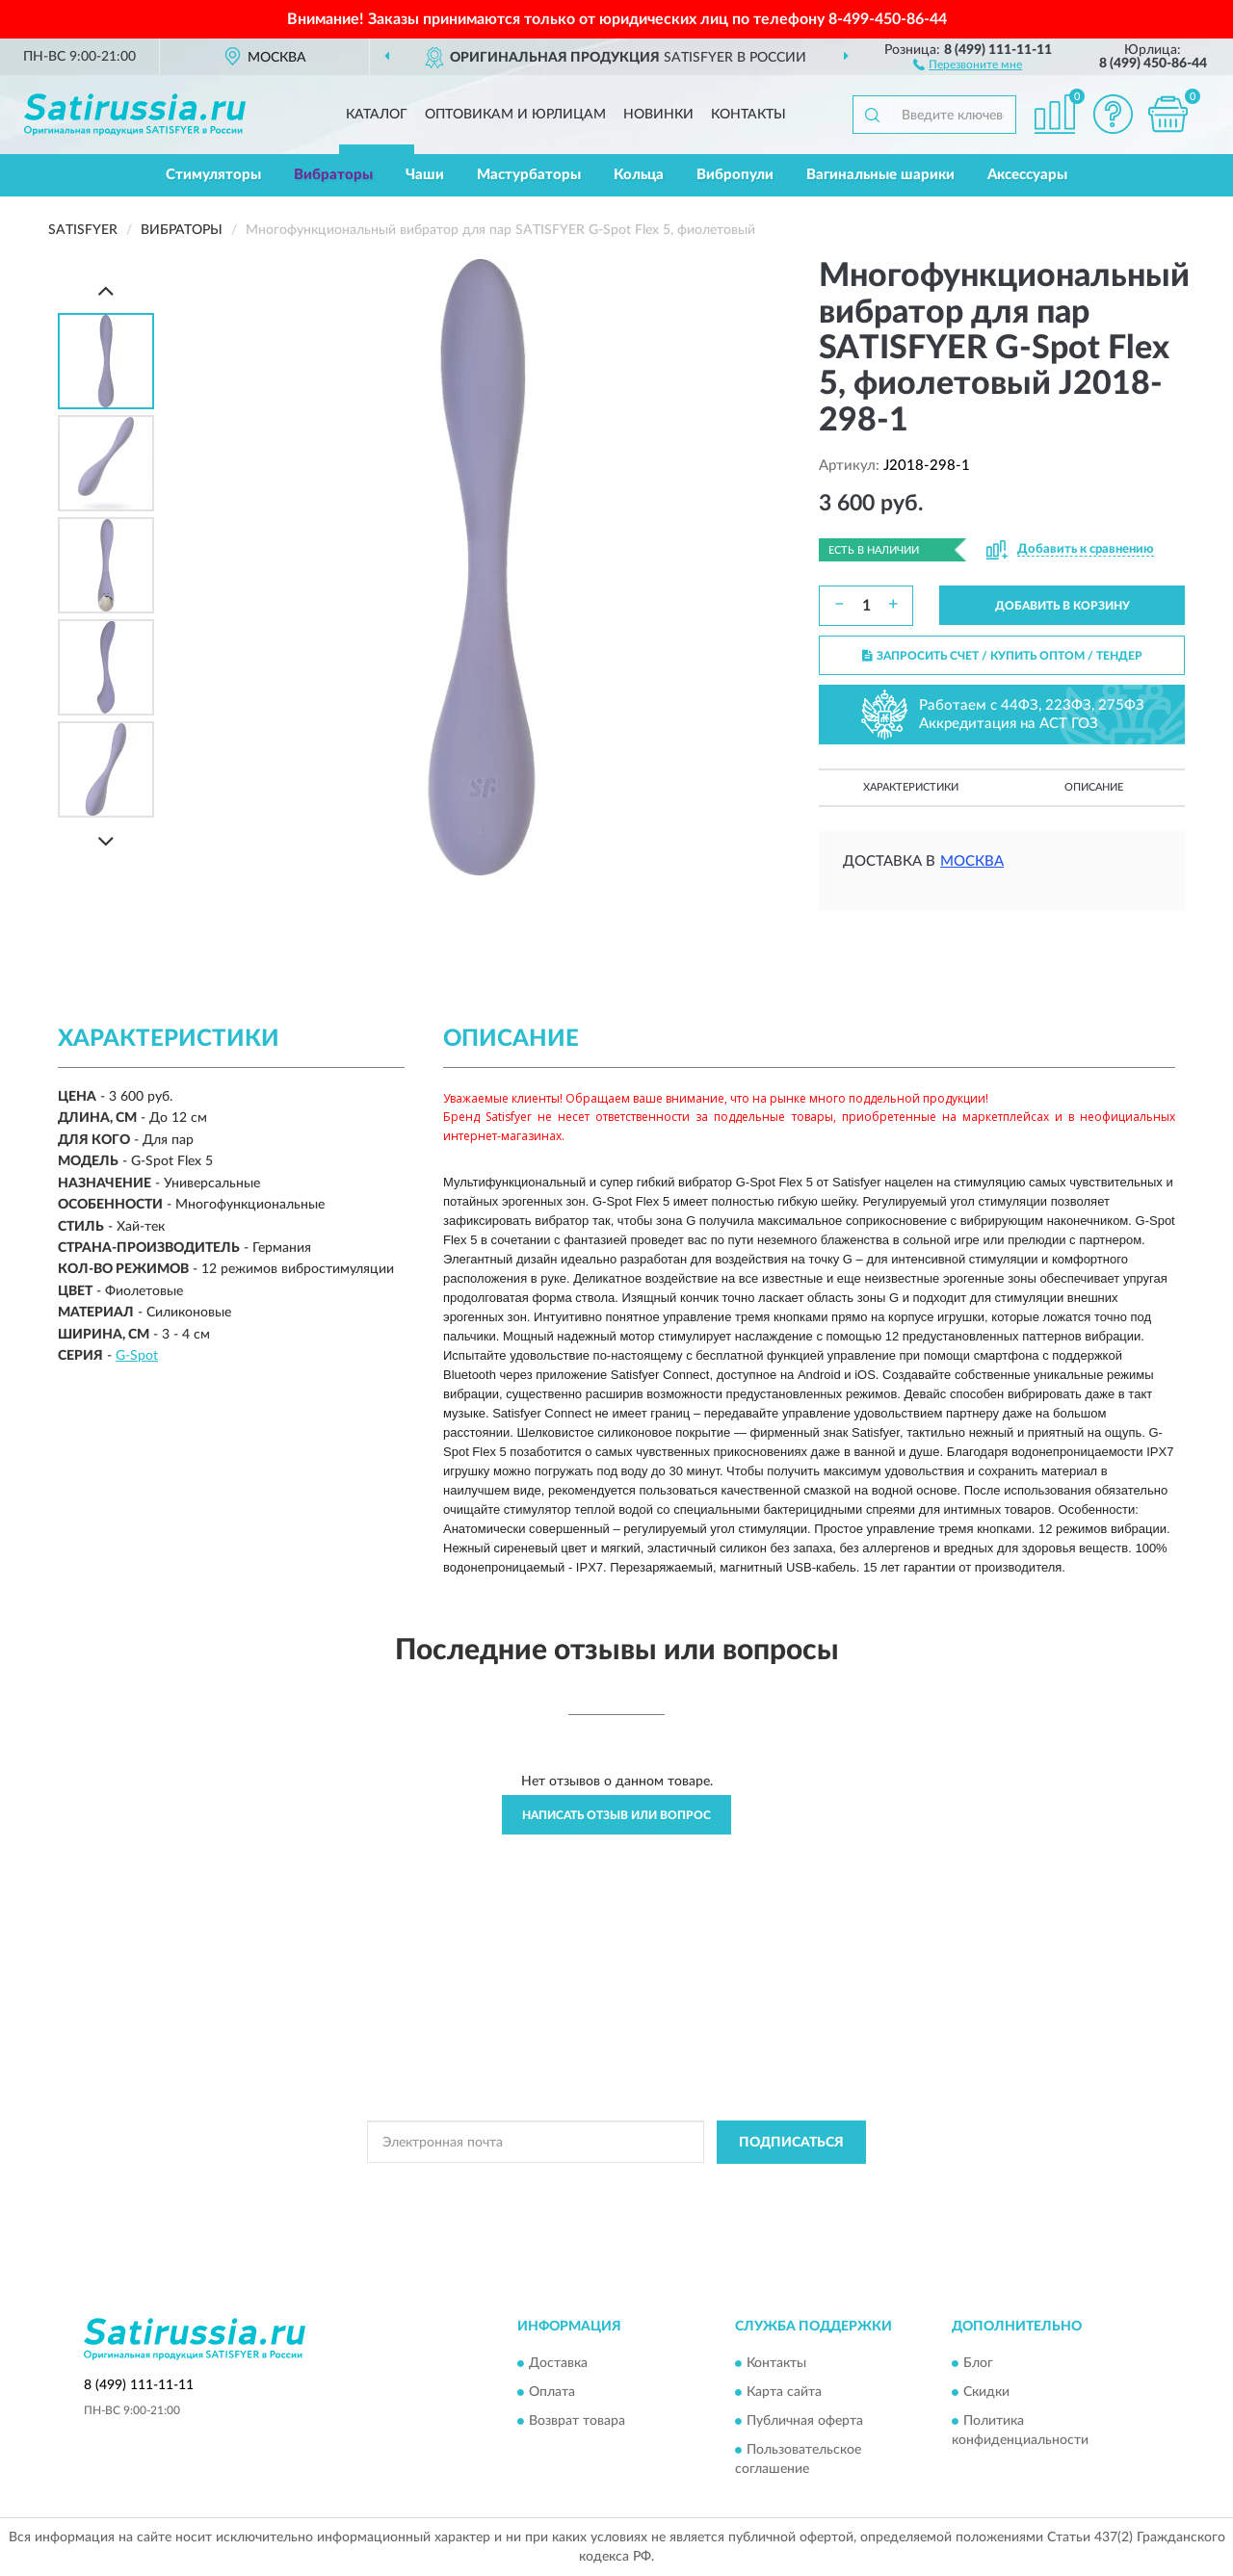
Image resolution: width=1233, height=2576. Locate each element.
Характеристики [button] (910, 787)
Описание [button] (1093, 787)
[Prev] (106, 290)
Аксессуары (1027, 175)
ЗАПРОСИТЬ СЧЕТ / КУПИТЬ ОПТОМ (1002, 656)
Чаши (425, 175)
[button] (967, 63)
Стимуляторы (213, 175)
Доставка (558, 2364)
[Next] (106, 841)
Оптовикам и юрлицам (515, 114)
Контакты (748, 114)
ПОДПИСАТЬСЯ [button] (791, 2142)
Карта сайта (784, 2393)
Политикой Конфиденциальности (607, 2186)
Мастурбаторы (529, 175)
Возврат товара (577, 2422)
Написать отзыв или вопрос (616, 1815)
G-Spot (137, 1356)
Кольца (639, 175)
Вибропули (735, 175)
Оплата (552, 2393)
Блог (978, 2364)
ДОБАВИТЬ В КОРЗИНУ (1062, 605)
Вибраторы (333, 175)
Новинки (658, 114)
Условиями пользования (777, 2186)
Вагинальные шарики (880, 175)
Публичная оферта (805, 2422)
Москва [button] (972, 861)
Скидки (986, 2393)
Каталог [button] (376, 114)
